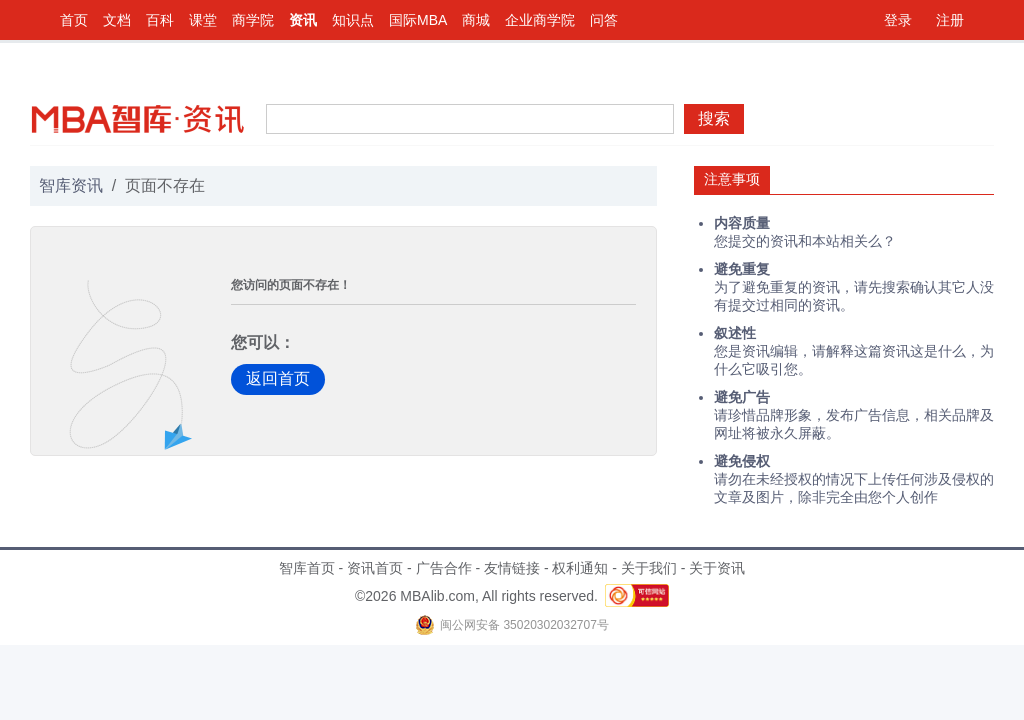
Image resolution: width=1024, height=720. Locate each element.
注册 (950, 20)
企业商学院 (540, 20)
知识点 (353, 20)
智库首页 (307, 568)
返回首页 (278, 378)
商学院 (253, 20)
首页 (74, 20)
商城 (476, 20)
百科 (160, 20)
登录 (898, 20)
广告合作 (444, 568)
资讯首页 (375, 568)
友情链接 (512, 568)
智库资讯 (71, 185)
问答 (604, 20)
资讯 (303, 20)
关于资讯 (717, 568)
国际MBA (418, 20)
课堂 (203, 20)
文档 (117, 20)
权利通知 (580, 568)
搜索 (714, 118)
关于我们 (649, 568)
